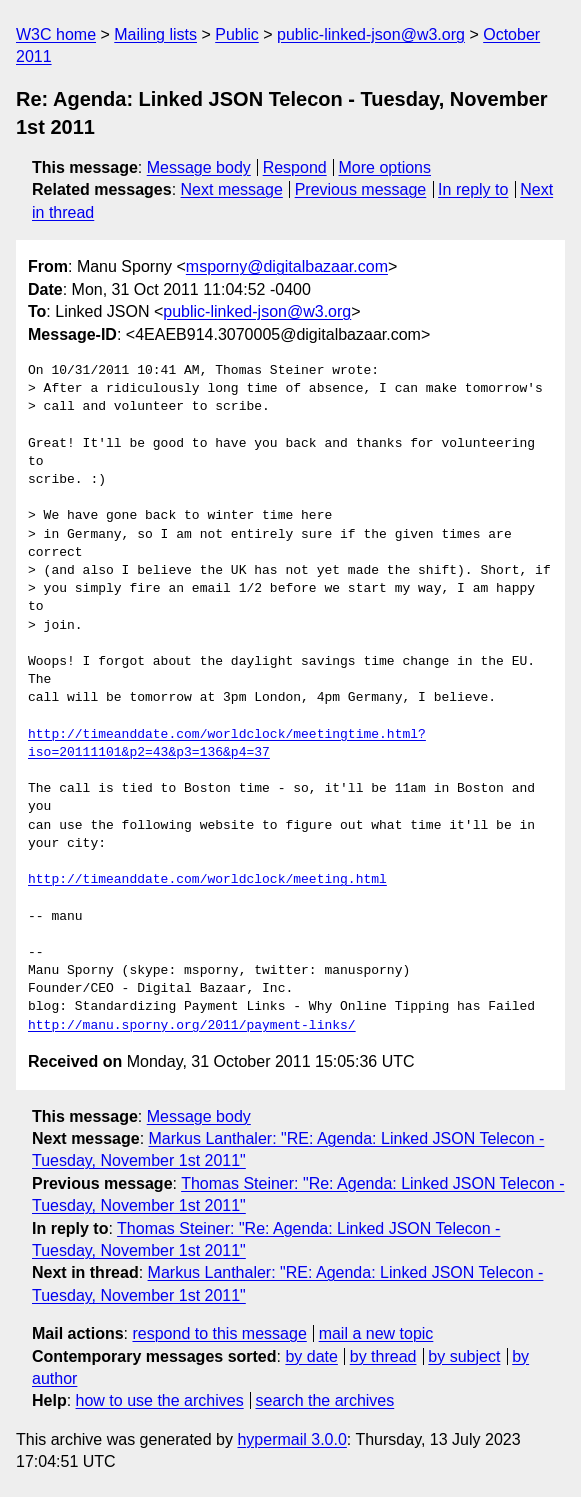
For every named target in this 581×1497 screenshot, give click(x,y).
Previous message (361, 189)
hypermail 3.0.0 (291, 1439)
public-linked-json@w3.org (371, 34)
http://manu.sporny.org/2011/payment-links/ (192, 1026)
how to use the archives (160, 1400)
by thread (383, 1356)
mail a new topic (376, 1333)
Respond (295, 167)
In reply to (473, 189)
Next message (232, 189)
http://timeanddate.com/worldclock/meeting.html (207, 880)
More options (385, 167)
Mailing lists (155, 34)
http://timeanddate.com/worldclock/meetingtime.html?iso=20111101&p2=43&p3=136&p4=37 (227, 744)
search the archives (325, 1400)
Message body (199, 167)
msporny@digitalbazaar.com (287, 266)
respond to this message (219, 1333)
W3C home (56, 34)
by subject (464, 1356)
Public (237, 34)
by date (311, 1356)
